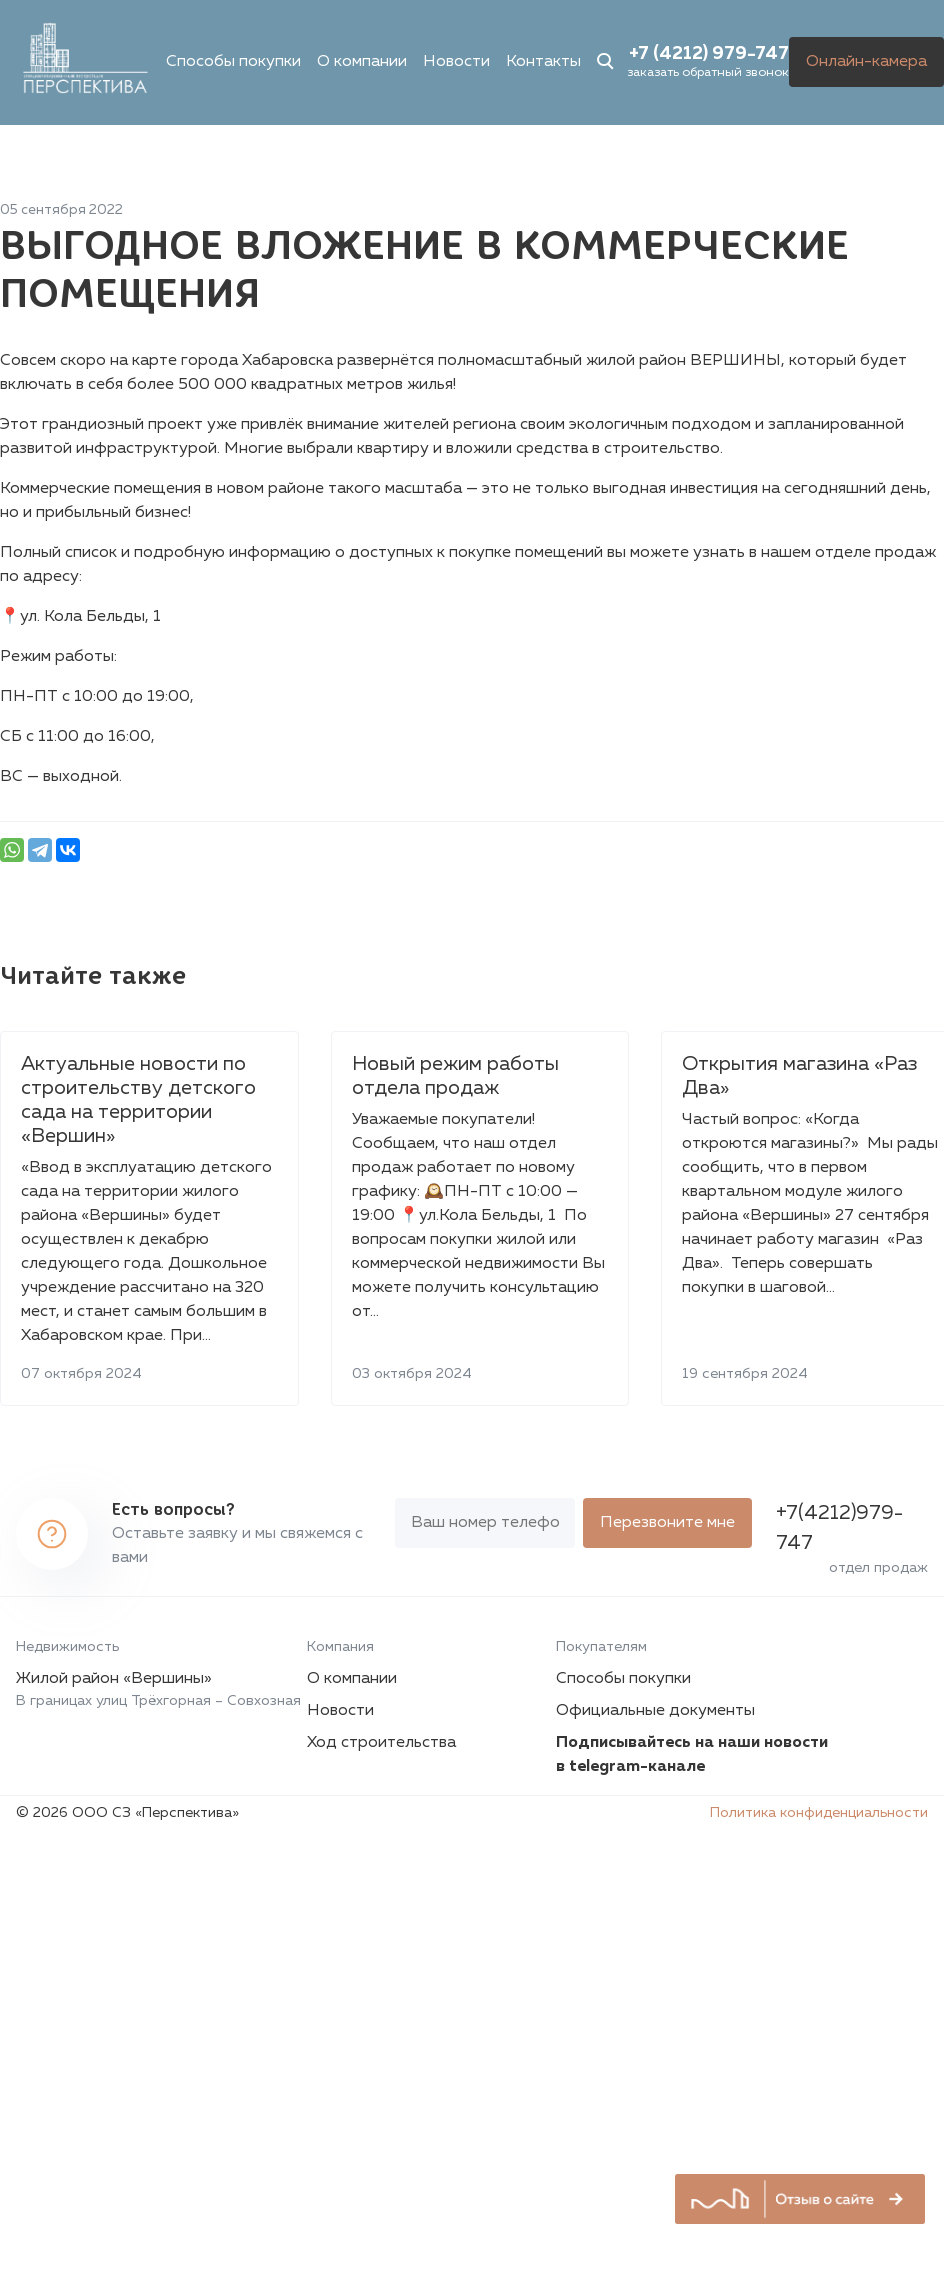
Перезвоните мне (667, 1523)
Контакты (543, 62)
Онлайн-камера (866, 62)
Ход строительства (381, 1743)
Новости (456, 62)
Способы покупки (233, 62)
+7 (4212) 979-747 (709, 54)
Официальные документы (655, 1711)
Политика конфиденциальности (819, 1813)
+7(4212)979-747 (839, 1528)
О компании (362, 62)
